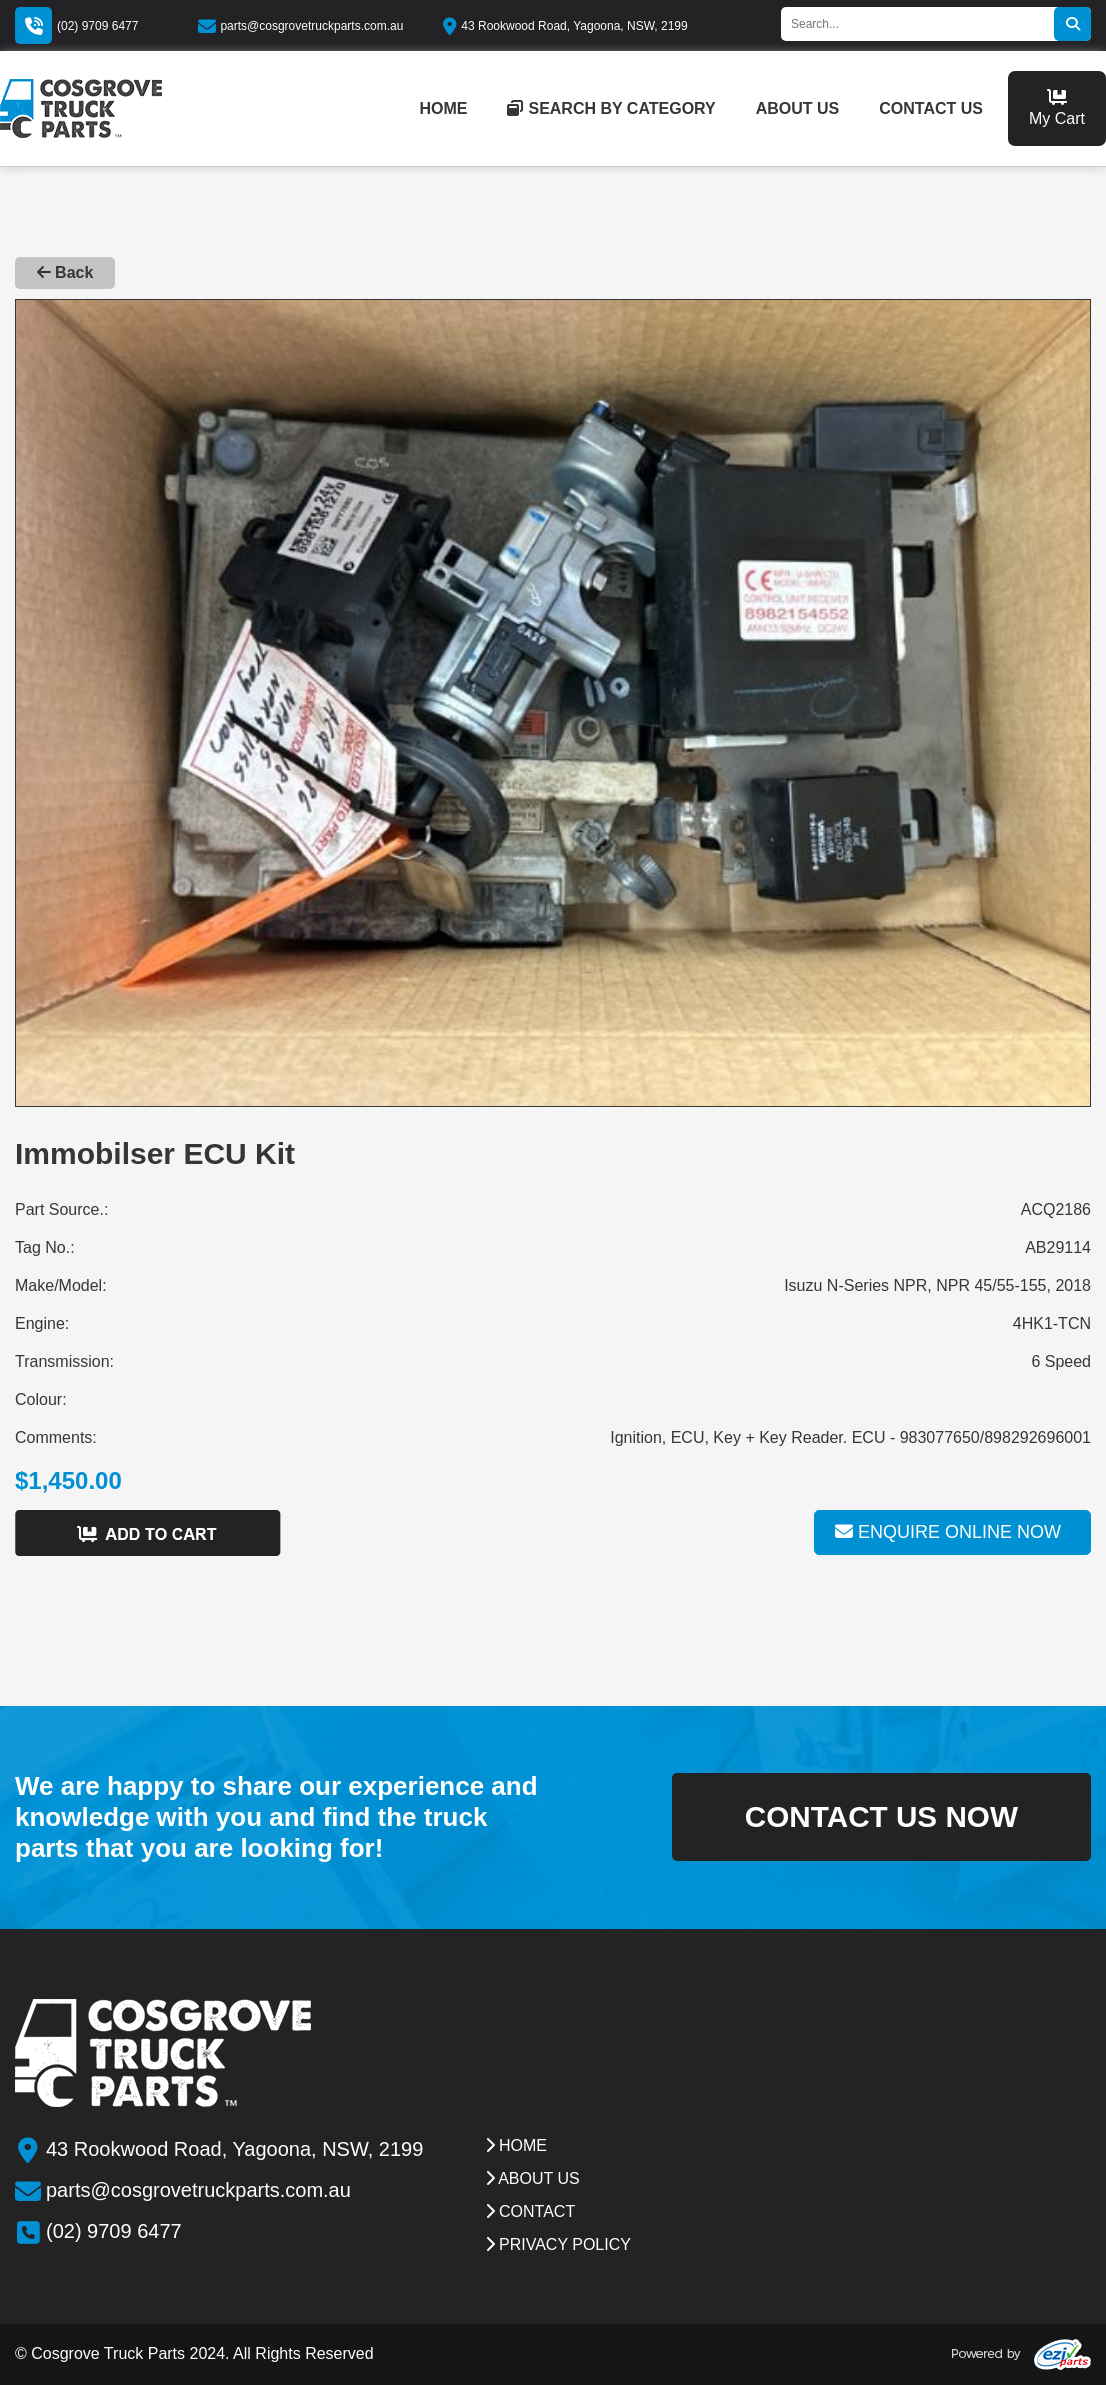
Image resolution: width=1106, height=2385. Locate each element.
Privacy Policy (558, 2244)
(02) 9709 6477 (97, 26)
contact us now (879, 1816)
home (443, 108)
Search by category (611, 108)
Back (65, 272)
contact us (931, 108)
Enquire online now (948, 1532)
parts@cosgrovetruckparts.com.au (300, 26)
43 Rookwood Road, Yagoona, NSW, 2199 (565, 26)
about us (798, 108)
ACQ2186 (1056, 1209)
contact (530, 2211)
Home (516, 2145)
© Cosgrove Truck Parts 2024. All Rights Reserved (194, 2353)
